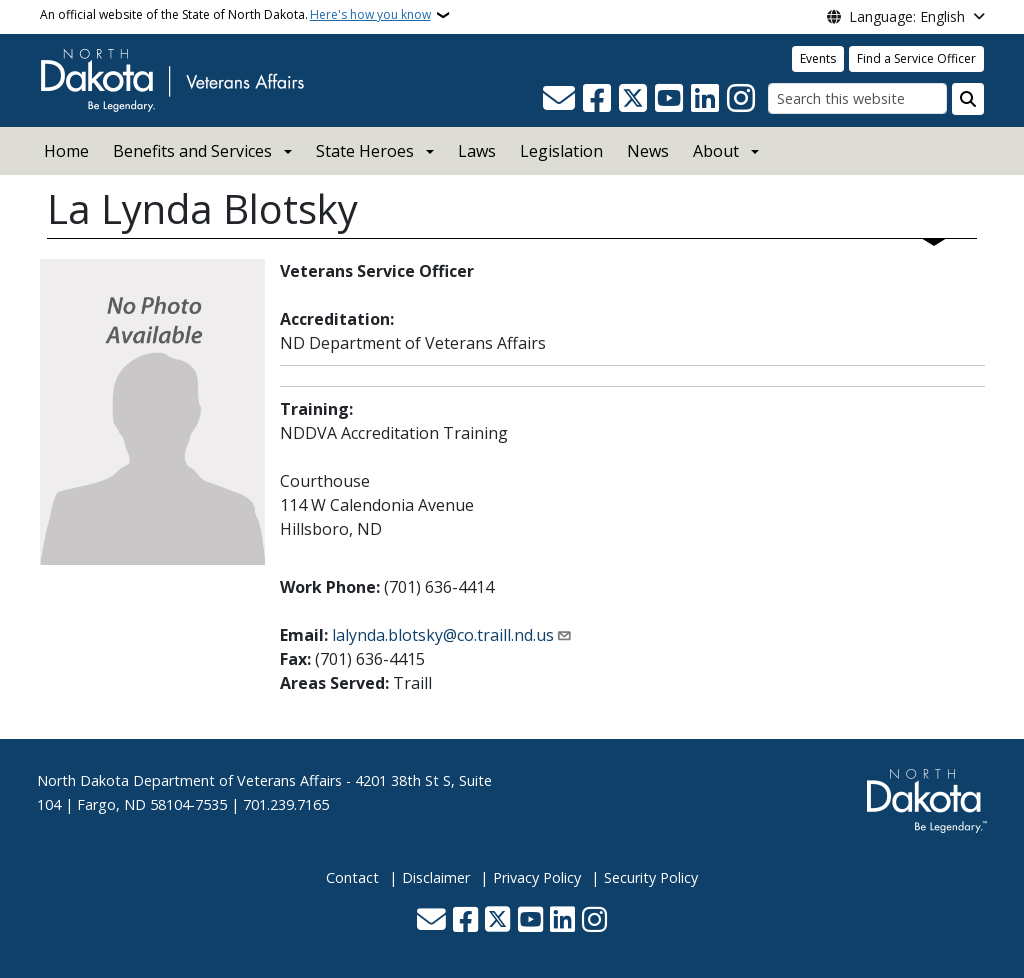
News (648, 151)
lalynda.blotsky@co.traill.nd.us (443, 635)
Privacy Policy (537, 877)
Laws (477, 151)
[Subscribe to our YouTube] (669, 99)
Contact (352, 877)
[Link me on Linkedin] (705, 99)
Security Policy (651, 877)
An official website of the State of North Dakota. (235, 15)
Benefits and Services (192, 151)
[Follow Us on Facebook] (597, 99)
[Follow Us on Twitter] (633, 99)
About (716, 151)
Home (66, 151)
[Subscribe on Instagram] (741, 99)
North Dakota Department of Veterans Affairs (189, 780)
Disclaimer (436, 877)
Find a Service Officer (916, 58)
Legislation (561, 151)
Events (818, 58)
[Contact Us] (559, 99)
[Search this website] (857, 98)
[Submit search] (968, 99)
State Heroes (365, 151)
